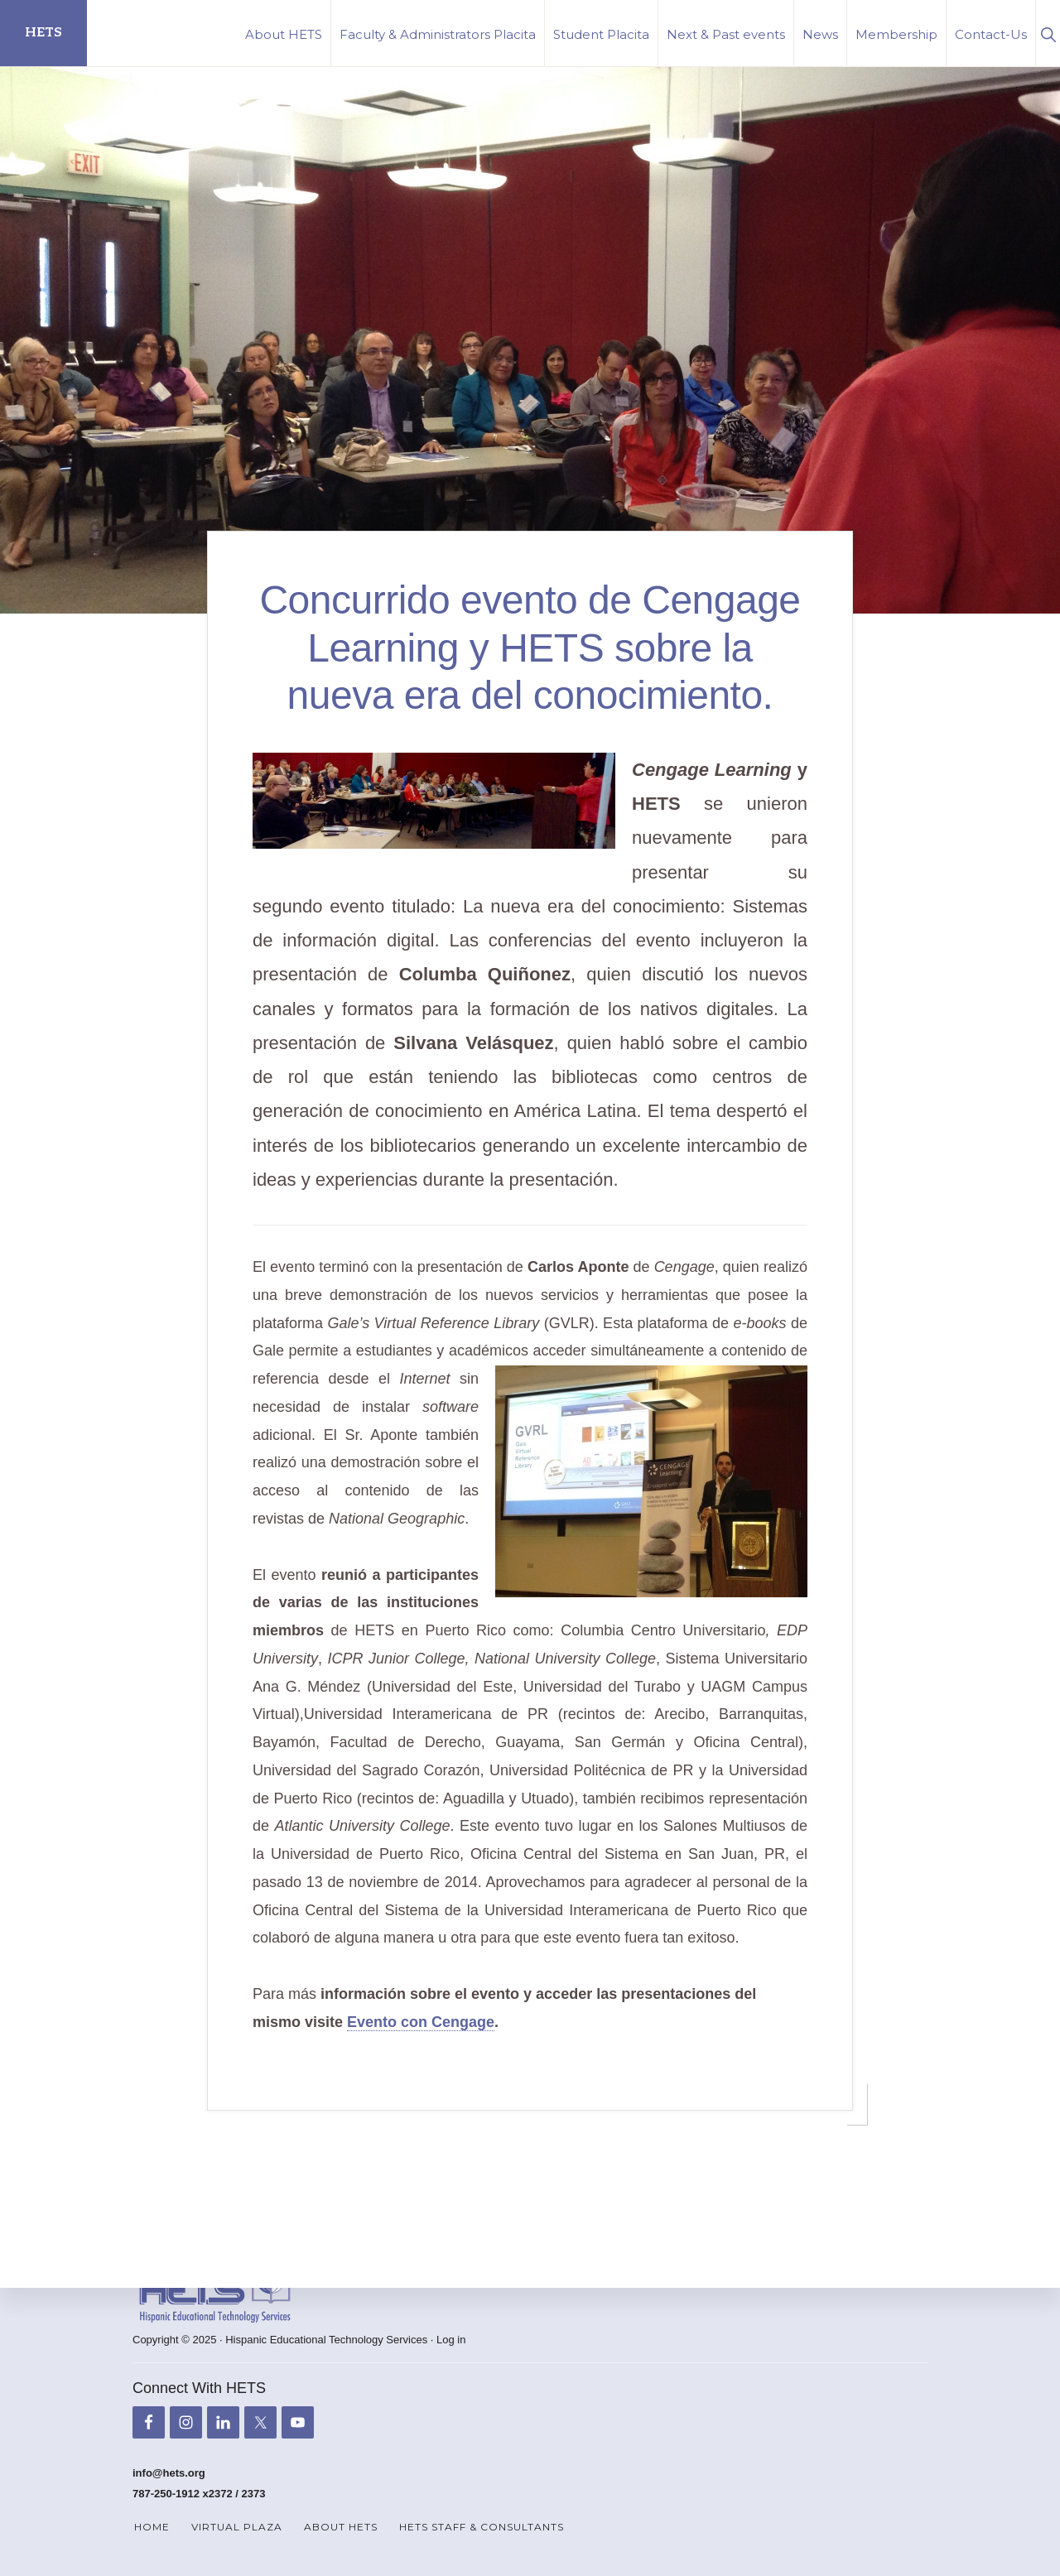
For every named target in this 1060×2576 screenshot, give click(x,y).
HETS (43, 33)
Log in (450, 2339)
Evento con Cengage (420, 2022)
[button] (1048, 32)
